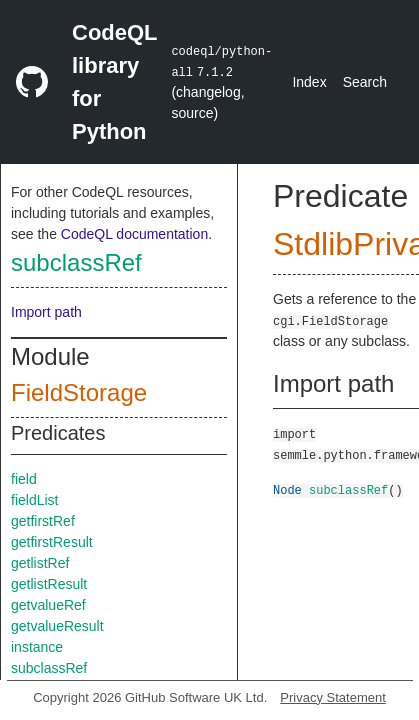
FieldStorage (79, 392)
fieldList (34, 500)
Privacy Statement (333, 697)
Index (309, 82)
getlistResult (49, 584)
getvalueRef (48, 605)
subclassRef (76, 262)
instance (37, 647)
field (24, 479)
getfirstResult (52, 542)
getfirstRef (43, 521)
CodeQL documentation (134, 234)
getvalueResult (57, 626)
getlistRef (40, 563)
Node (287, 489)
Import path (46, 312)
